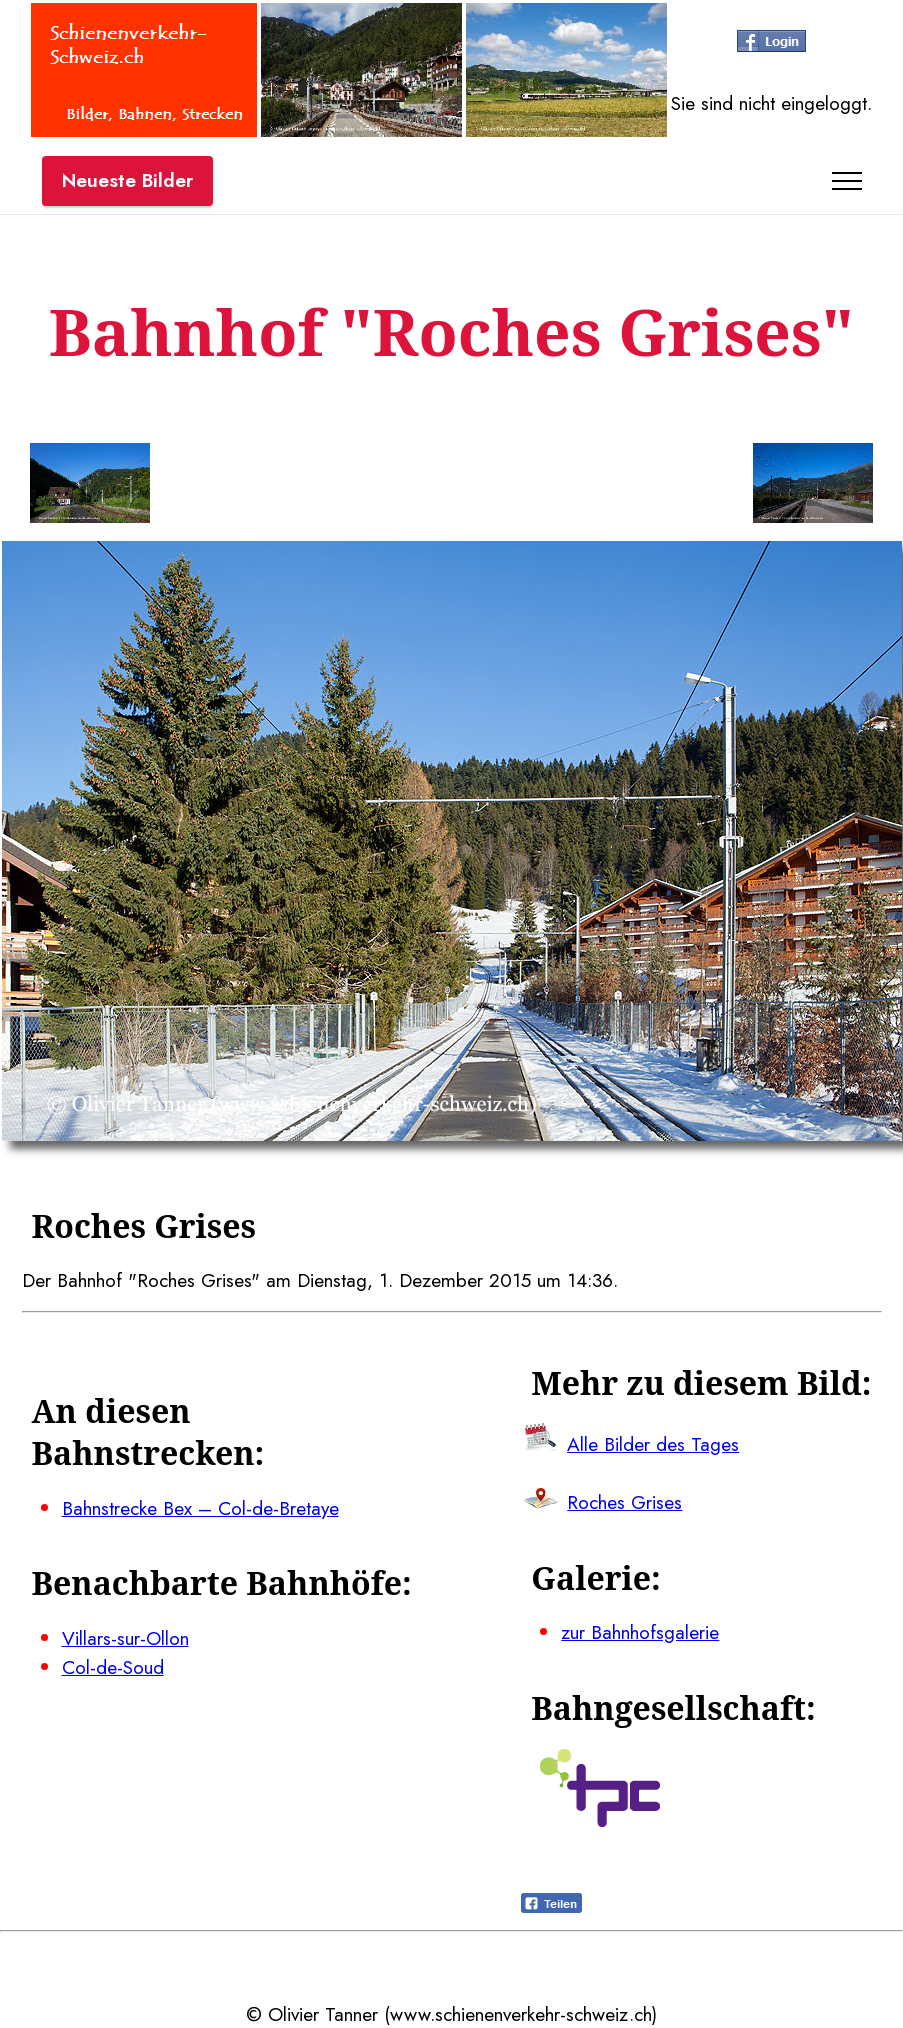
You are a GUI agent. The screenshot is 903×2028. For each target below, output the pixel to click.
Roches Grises (624, 1502)
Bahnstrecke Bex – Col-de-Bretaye (200, 1508)
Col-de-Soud (113, 1667)
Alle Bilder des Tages (653, 1444)
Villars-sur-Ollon (125, 1638)
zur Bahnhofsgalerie (640, 1632)
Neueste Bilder (127, 180)
